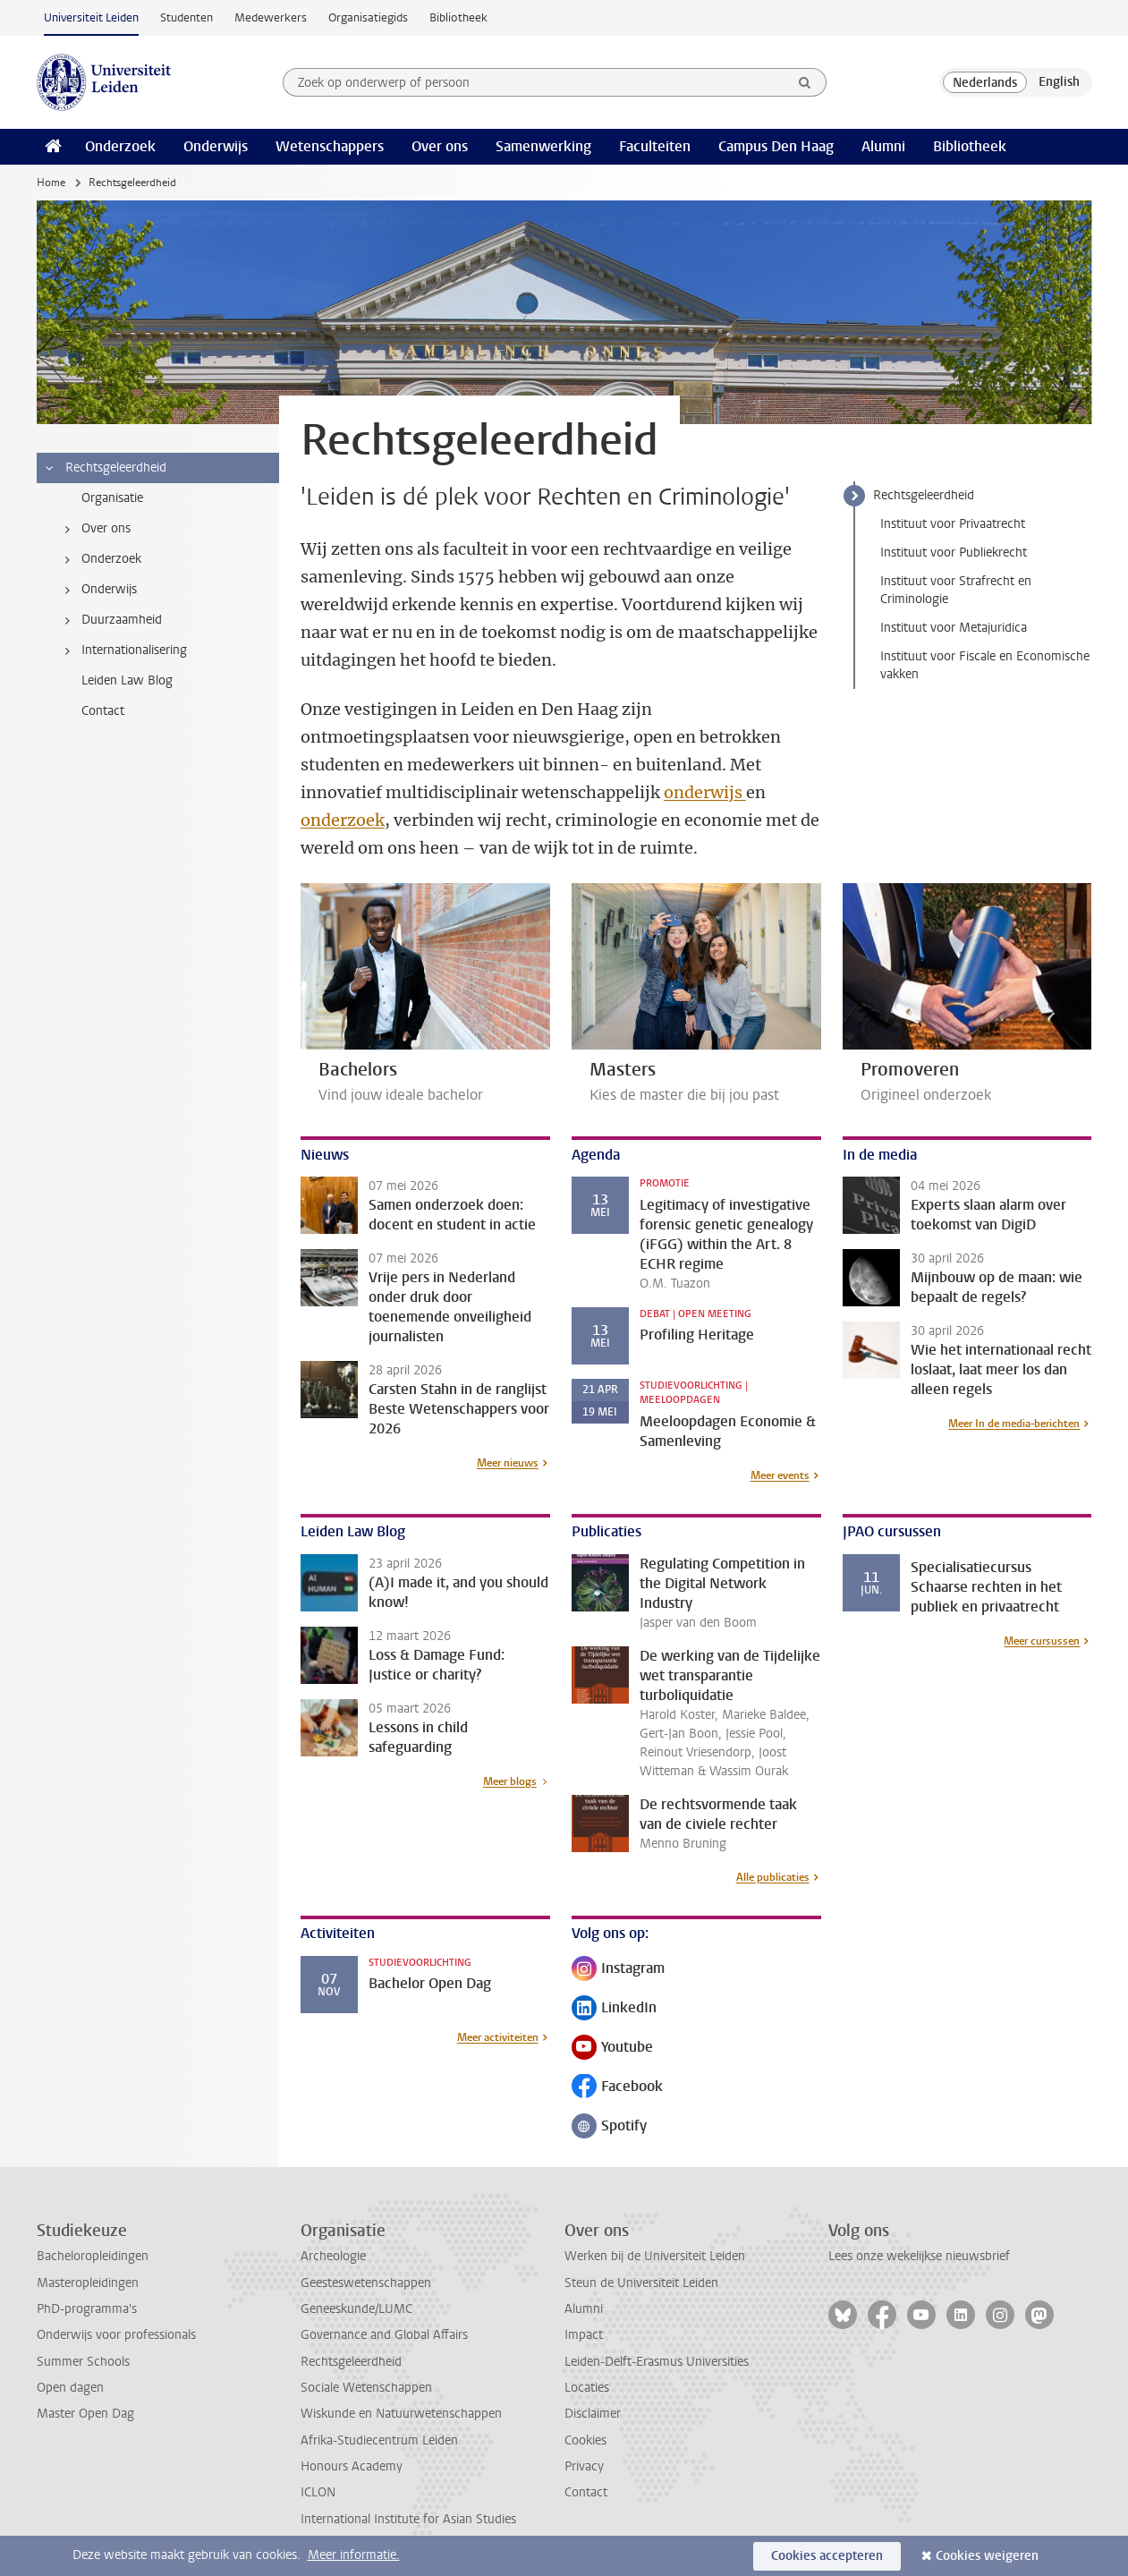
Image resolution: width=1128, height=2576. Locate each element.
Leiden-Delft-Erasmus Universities (656, 2361)
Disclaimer (592, 2413)
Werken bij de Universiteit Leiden (654, 2256)
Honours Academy (352, 2466)
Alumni (883, 146)
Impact (583, 2334)
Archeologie (333, 2256)
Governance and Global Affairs (384, 2334)
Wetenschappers (330, 146)
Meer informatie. (354, 2554)
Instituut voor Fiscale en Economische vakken (985, 665)
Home (51, 182)
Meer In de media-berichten (1014, 1423)
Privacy (584, 2466)
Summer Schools (83, 2361)
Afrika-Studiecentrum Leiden (379, 2440)
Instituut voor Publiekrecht (953, 552)
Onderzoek (120, 146)
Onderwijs (215, 146)
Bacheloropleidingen (92, 2256)
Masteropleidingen (88, 2282)
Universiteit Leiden (91, 17)
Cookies (585, 2440)
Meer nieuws (508, 1463)
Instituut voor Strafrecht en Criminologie (955, 590)
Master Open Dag (85, 2413)
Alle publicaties (773, 1877)
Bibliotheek (458, 17)
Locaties (586, 2387)
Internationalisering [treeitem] (123, 650)
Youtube (612, 2048)
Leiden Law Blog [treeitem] (127, 680)
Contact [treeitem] (102, 710)
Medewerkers (270, 17)
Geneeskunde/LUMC (356, 2308)
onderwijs (705, 792)
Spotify (609, 2127)
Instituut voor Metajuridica (953, 627)
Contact (585, 2492)
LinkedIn (614, 2009)
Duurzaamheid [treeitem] (110, 620)
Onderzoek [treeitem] (100, 559)
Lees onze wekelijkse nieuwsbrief (919, 2256)
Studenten (186, 17)
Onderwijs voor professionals (116, 2334)
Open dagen (70, 2387)
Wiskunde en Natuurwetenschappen (401, 2413)
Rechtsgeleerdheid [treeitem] (104, 468)
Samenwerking (543, 146)
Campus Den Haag (776, 146)
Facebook (617, 2088)
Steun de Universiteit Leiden (641, 2282)
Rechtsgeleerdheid (923, 495)
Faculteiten (655, 146)
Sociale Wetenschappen (366, 2387)
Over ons (439, 146)
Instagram (618, 1970)
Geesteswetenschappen (366, 2282)
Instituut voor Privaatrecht (952, 523)
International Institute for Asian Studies (408, 2519)
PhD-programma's (87, 2308)
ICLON (318, 2492)
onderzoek (343, 820)
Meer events (780, 1475)
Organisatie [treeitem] (112, 497)
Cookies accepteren (827, 2555)
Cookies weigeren (987, 2555)
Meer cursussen (1042, 1641)
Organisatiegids (368, 17)
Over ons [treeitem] (95, 529)
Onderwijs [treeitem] (98, 590)
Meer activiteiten (498, 2037)
